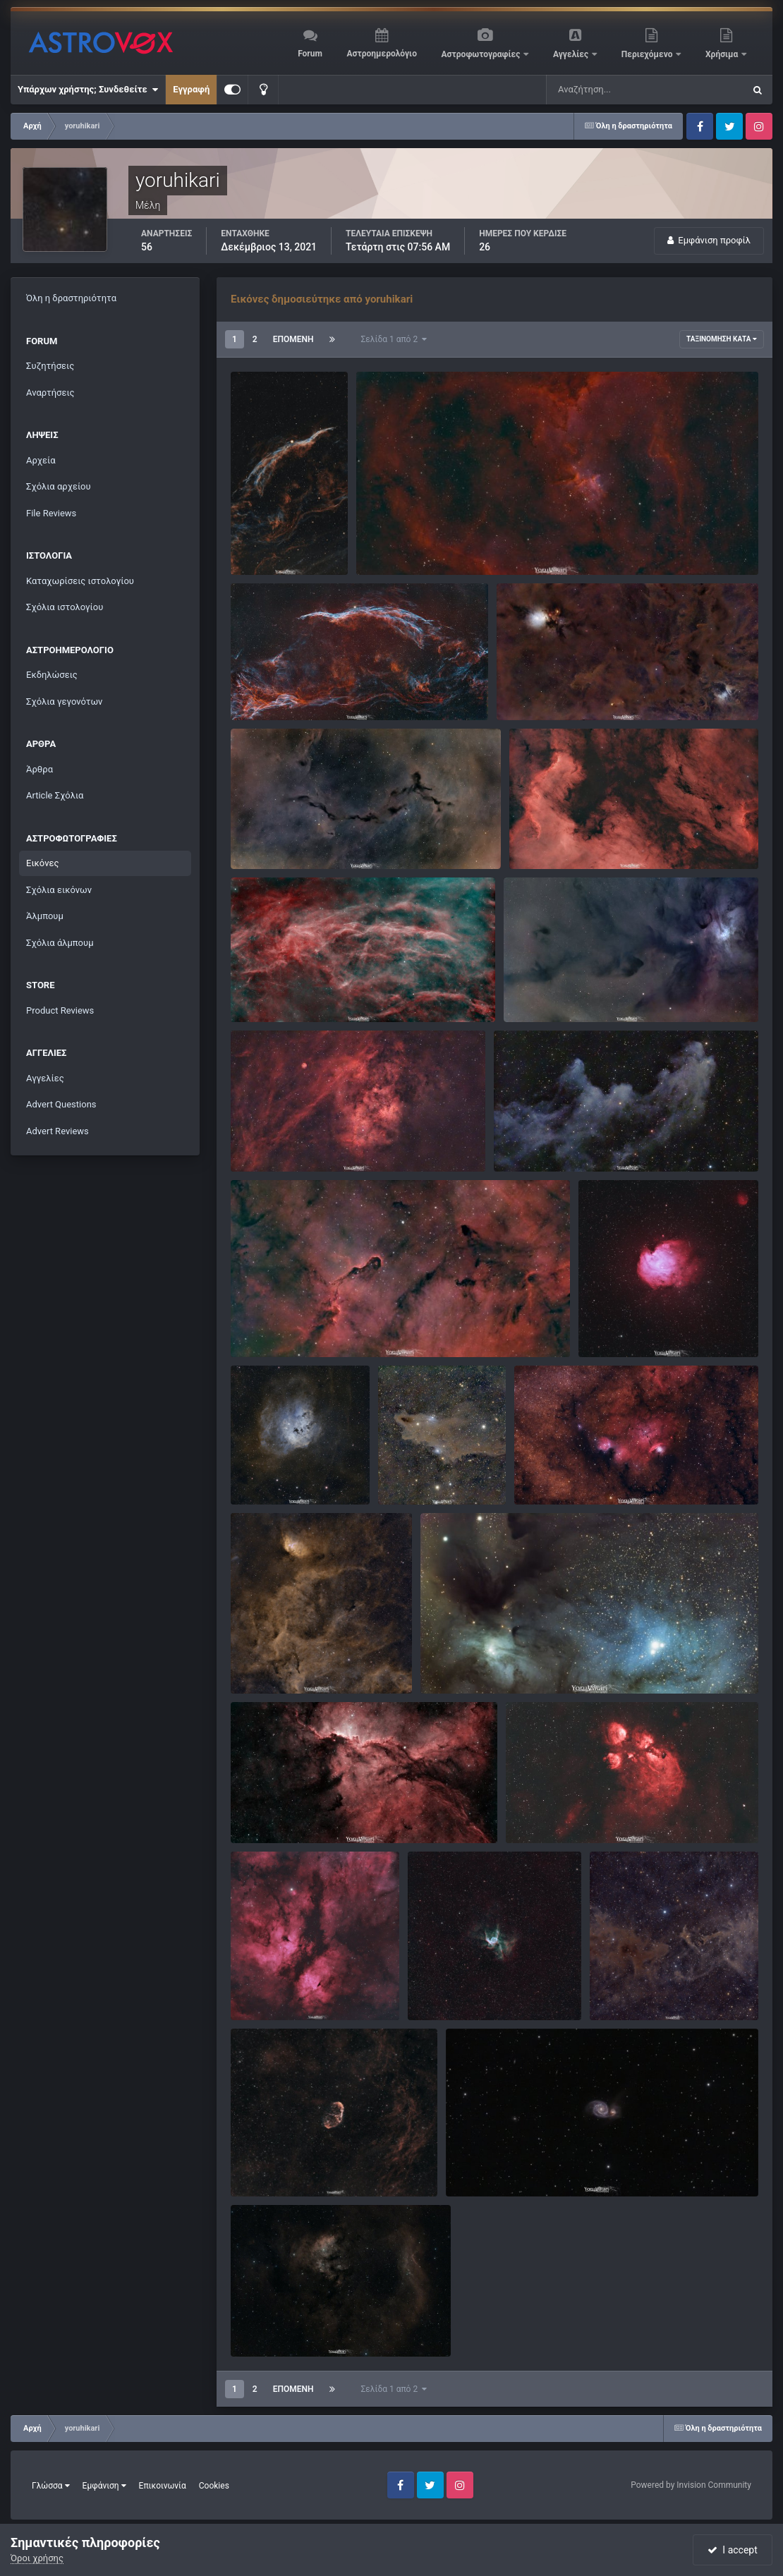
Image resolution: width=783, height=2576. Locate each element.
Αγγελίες (571, 54)
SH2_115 (258, 1139)
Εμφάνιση (104, 2486)
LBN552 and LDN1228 (644, 1987)
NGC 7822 (261, 2324)
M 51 (465, 2163)
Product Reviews (60, 1010)
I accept (732, 2550)
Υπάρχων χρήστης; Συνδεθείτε (88, 89)
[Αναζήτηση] (616, 89)
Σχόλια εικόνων (59, 890)
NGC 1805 (386, 542)
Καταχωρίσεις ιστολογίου (80, 581)
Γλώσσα (51, 2486)
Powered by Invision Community (691, 2485)
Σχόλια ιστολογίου (64, 607)
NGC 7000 (539, 836)
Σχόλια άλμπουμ (60, 942)
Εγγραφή (191, 89)
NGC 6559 (544, 1471)
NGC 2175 (609, 1324)
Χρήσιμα (722, 54)
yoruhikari (279, 558)
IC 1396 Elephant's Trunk (290, 1324)
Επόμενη (293, 339)
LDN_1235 (408, 1471)
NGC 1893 (261, 1471)
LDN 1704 (533, 989)
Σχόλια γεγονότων (64, 701)
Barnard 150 (265, 836)
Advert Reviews (57, 1131)
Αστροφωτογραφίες (482, 54)
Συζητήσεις (50, 365)
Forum (310, 54)
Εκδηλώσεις (52, 674)
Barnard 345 (265, 989)
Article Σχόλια (54, 795)
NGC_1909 (525, 1139)
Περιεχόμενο (648, 54)
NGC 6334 (536, 1811)
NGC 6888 (261, 2163)
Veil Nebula (263, 542)
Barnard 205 (531, 687)
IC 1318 (256, 1987)
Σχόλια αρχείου (58, 486)
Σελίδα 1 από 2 (394, 339)
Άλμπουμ (44, 916)
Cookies (214, 2486)
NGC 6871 (261, 1660)
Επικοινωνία (162, 2486)
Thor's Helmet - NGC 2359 (470, 1987)
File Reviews (51, 513)
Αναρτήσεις (50, 392)
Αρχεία (41, 460)
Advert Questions (61, 1104)
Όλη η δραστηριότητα (71, 298)
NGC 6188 (261, 1811)
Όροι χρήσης (37, 2558)
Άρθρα (39, 769)
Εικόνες (42, 863)
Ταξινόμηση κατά (721, 339)
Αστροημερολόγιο (381, 54)
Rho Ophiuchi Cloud (470, 1660)
